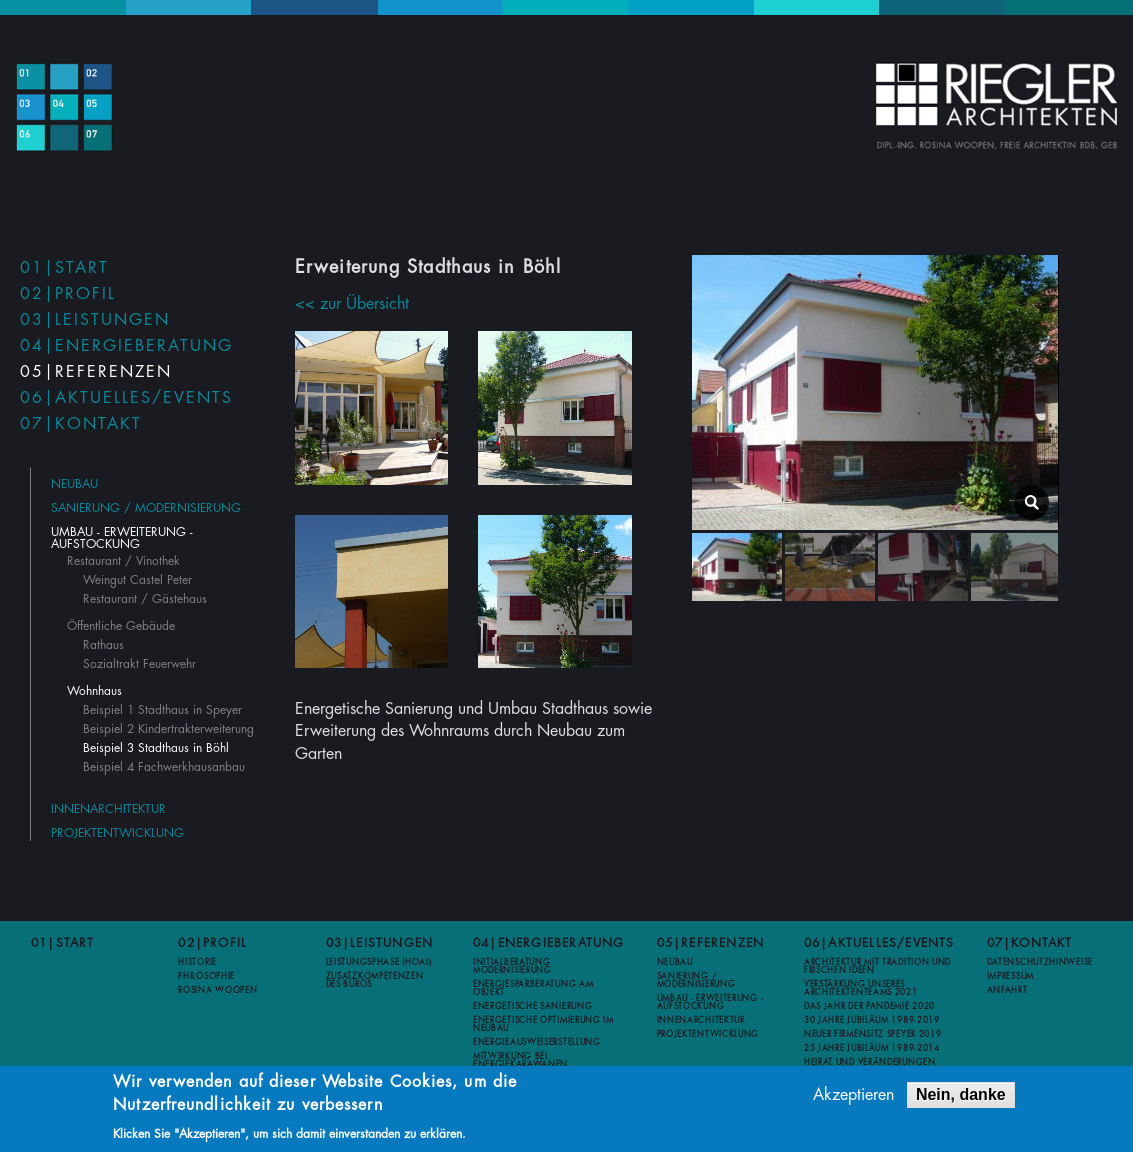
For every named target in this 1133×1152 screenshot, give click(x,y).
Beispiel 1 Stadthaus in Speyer (162, 710)
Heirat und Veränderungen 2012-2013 (870, 1066)
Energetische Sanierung (532, 1006)
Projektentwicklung (117, 833)
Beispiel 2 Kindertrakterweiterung (168, 729)
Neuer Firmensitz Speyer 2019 (873, 1034)
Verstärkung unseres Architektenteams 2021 (861, 988)
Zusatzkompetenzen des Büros (375, 980)
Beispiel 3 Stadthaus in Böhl (156, 748)
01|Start (64, 268)
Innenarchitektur (108, 809)
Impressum (1010, 976)
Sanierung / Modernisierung (146, 508)
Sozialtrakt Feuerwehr (139, 664)
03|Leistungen (95, 320)
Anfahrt (1007, 990)
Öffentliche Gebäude (121, 626)
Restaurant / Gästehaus (145, 599)
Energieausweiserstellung (537, 1042)
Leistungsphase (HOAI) (379, 962)
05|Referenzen (96, 372)
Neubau (74, 484)
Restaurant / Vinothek (123, 561)
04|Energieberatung (126, 346)
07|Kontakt (81, 424)
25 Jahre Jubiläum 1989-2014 (872, 1048)
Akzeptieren (853, 1097)
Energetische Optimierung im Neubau (543, 1024)
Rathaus (103, 645)
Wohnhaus (94, 691)
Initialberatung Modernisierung (512, 966)
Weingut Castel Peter (137, 580)
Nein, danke (961, 1096)
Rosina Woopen (217, 990)
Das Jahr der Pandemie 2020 (869, 1006)
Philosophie (206, 976)
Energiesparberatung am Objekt (533, 988)
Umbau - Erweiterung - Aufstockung (122, 538)
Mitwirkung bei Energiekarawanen (520, 1060)
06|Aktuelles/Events (126, 398)
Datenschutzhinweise (1040, 962)
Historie (197, 962)
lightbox (1031, 502)
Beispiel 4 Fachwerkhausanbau (164, 767)
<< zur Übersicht (352, 304)
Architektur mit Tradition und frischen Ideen (877, 966)
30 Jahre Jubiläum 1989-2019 (872, 1020)
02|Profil (68, 294)
